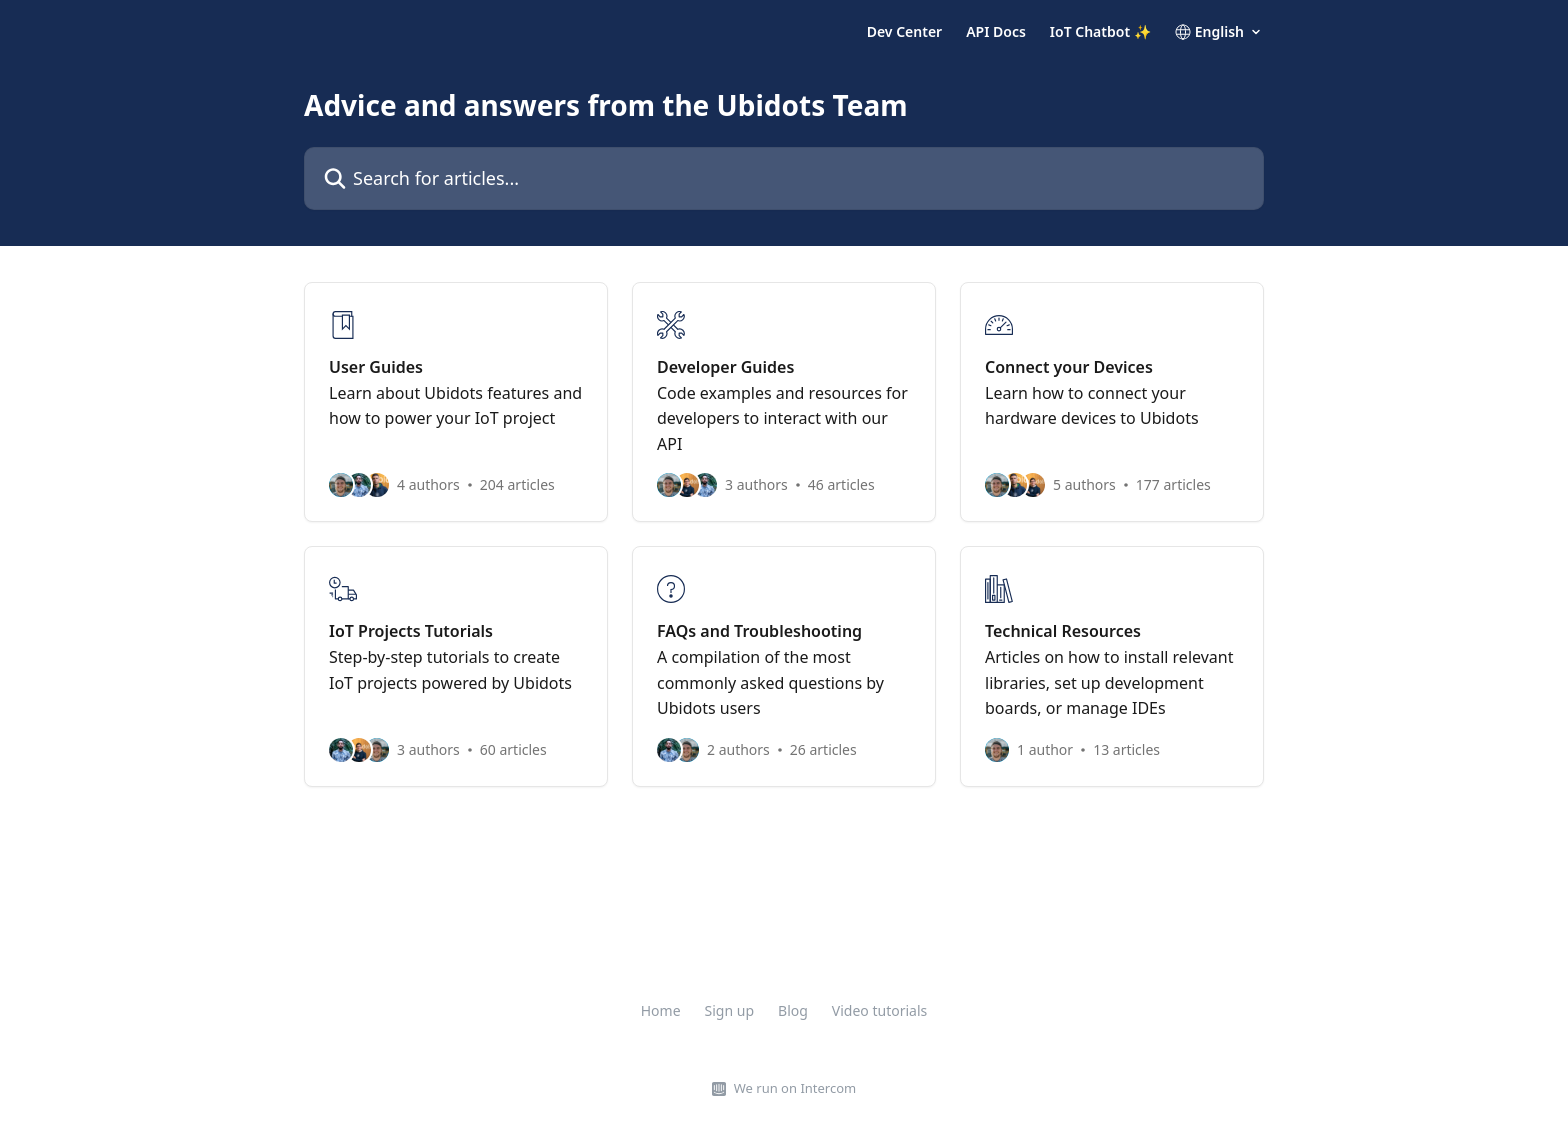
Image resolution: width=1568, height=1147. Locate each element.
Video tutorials (879, 1010)
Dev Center (904, 32)
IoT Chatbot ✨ (1100, 32)
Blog (793, 1010)
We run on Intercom (795, 1088)
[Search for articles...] (784, 178)
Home (661, 1010)
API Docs (996, 32)
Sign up (729, 1010)
